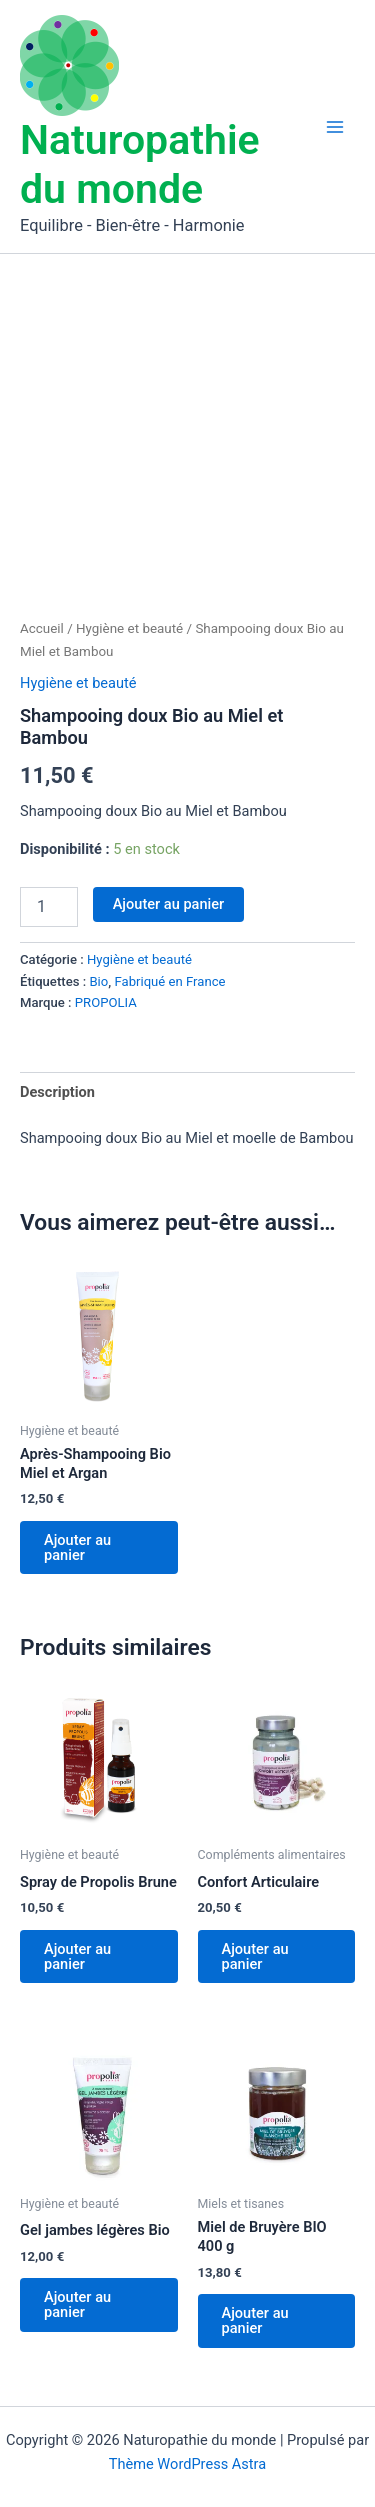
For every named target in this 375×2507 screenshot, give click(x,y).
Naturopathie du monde (140, 164)
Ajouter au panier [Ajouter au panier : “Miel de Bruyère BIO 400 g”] (255, 2320)
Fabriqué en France (169, 981)
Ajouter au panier (169, 904)
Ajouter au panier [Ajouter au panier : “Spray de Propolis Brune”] (77, 1956)
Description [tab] (57, 1092)
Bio (98, 981)
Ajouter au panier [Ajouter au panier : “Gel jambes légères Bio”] (77, 2304)
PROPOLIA (106, 1002)
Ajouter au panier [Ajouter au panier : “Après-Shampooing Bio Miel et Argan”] (77, 1547)
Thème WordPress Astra (187, 2464)
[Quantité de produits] (49, 907)
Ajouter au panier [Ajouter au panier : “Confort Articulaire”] (255, 1956)
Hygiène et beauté (129, 628)
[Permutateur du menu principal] (335, 126)
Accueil (42, 628)
